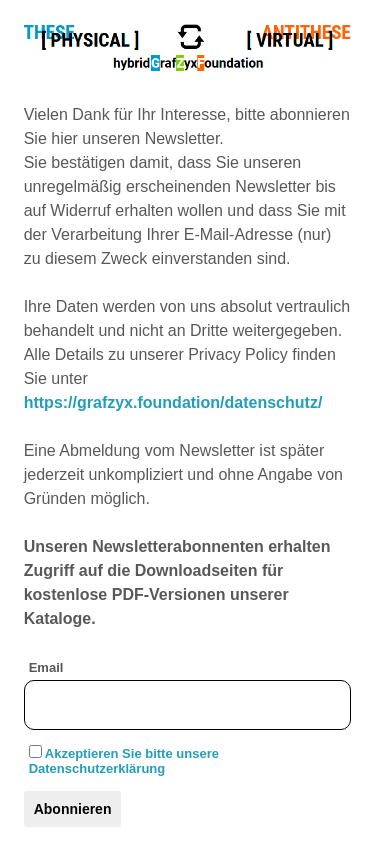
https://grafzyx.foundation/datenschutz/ (173, 402)
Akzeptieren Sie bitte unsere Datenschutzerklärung (124, 761)
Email (46, 667)
